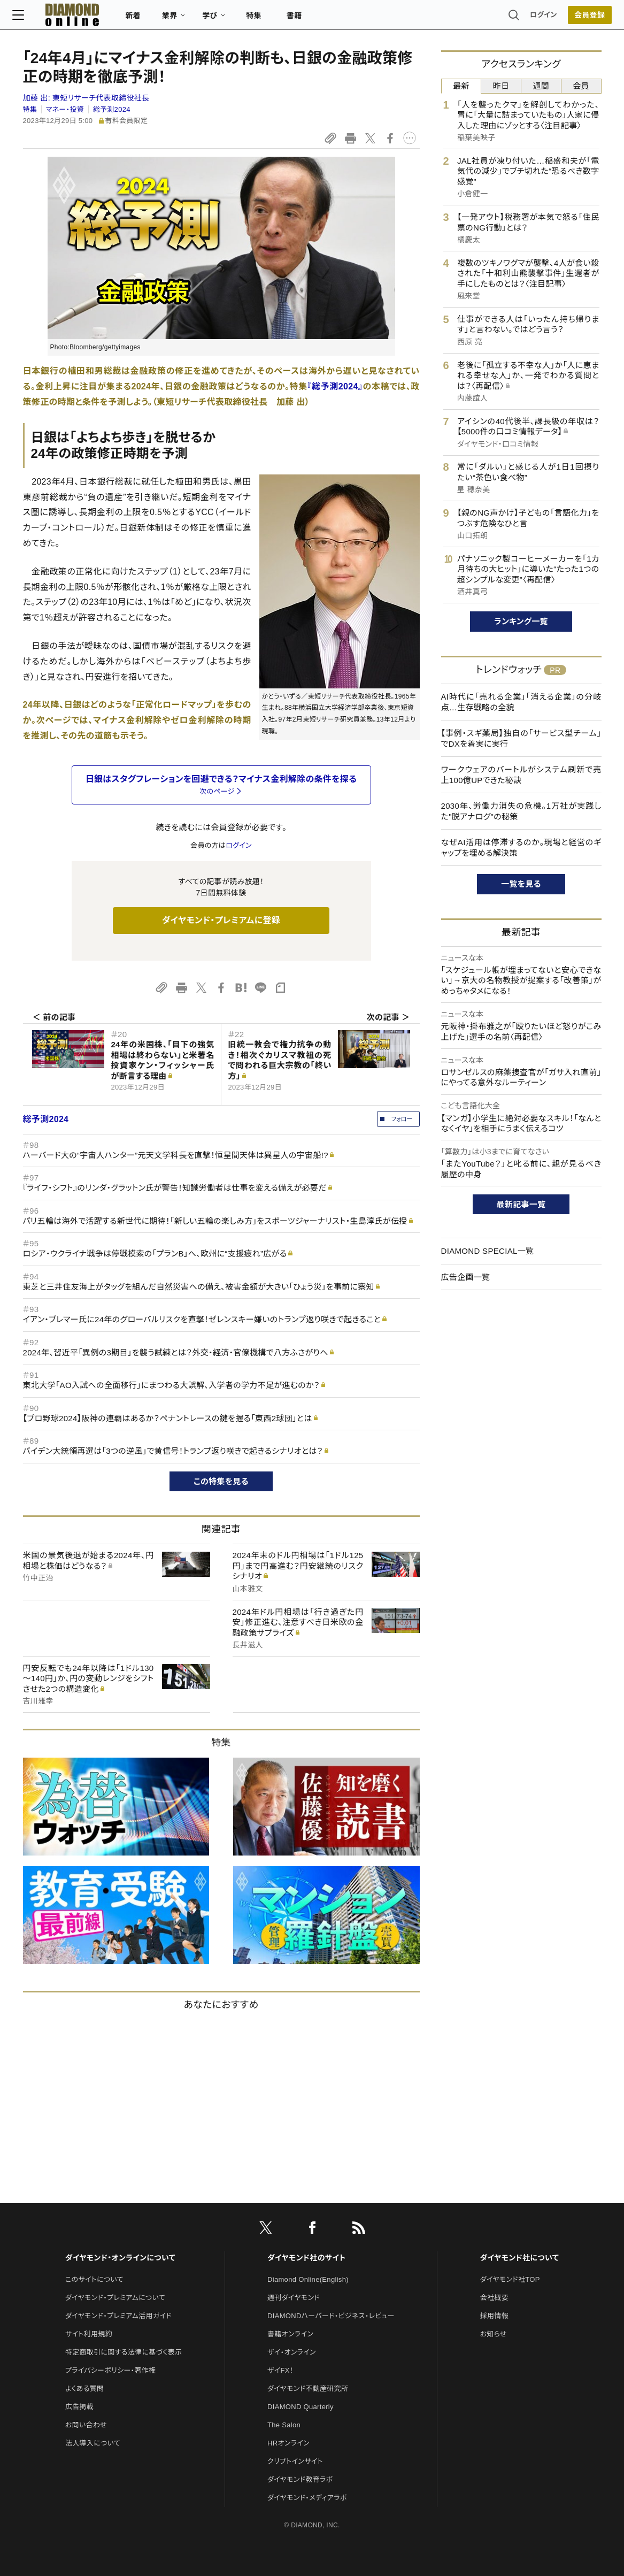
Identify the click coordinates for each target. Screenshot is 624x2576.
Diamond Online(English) (308, 2279)
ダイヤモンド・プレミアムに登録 (221, 920)
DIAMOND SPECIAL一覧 (487, 1250)
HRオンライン (288, 2443)
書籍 (304, 19)
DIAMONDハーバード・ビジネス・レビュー (331, 2316)
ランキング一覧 (521, 621)
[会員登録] (580, 19)
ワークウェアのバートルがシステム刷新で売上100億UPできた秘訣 (521, 775)
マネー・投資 (65, 109)
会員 (581, 85)
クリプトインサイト (295, 2461)
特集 (264, 19)
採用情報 (494, 2316)
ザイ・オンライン (291, 2352)
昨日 (501, 85)
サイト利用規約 (88, 2334)
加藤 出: (86, 98)
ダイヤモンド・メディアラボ (307, 2498)
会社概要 (494, 2298)
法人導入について (92, 2443)
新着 (143, 19)
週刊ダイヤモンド (293, 2298)
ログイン (533, 18)
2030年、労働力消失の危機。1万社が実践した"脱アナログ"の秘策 (521, 811)
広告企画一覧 (465, 1277)
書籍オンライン (290, 2334)
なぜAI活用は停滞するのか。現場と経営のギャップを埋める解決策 (521, 847)
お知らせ (493, 2334)
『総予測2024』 (335, 386)
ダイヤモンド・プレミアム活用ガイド (118, 2316)
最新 (461, 85)
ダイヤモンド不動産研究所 (307, 2389)
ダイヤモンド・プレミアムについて (115, 2298)
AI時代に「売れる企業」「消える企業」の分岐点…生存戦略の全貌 (521, 702)
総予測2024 (111, 109)
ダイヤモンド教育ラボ (300, 2479)
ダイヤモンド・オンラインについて (120, 2257)
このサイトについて (94, 2279)
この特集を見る (221, 1481)
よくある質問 (84, 2389)
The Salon (284, 2425)
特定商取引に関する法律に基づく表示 (123, 2352)
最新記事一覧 (521, 1204)
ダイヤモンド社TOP (510, 2279)
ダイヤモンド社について (519, 2257)
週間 (541, 85)
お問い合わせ (86, 2425)
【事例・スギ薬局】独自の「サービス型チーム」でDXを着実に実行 (521, 738)
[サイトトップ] (72, 18)
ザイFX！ (280, 2370)
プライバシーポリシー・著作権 (110, 2370)
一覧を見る (521, 883)
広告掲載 (79, 2407)
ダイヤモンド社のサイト (306, 2257)
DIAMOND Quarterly (300, 2407)
